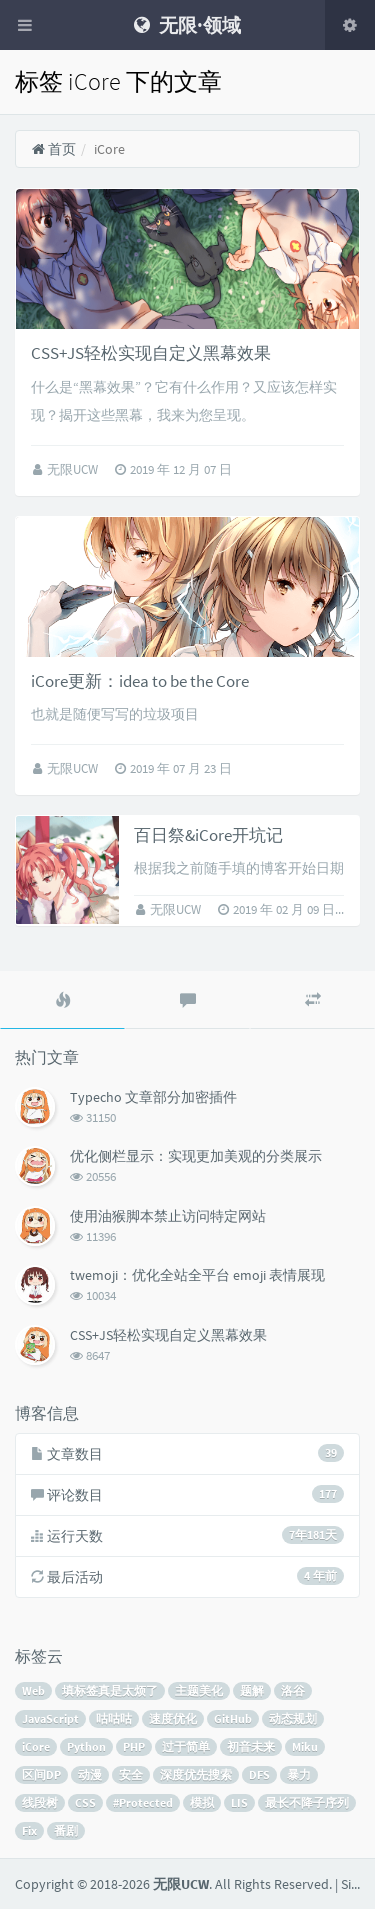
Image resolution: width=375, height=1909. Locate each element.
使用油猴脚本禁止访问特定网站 (168, 1216)
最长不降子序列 (307, 1802)
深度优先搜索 (196, 1774)
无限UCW (74, 469)
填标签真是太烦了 (110, 1690)
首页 (53, 149)
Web (33, 1690)
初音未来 (251, 1746)
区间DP (41, 1774)
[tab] (62, 1000)
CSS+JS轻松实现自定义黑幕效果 (151, 353)
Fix (29, 1830)
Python (86, 1746)
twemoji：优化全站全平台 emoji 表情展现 (197, 1275)
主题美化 (199, 1690)
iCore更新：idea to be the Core (140, 681)
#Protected (143, 1802)
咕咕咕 (114, 1718)
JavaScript (50, 1718)
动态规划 (293, 1718)
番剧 (66, 1830)
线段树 (40, 1802)
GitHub (233, 1718)
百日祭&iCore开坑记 (208, 835)
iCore (36, 1746)
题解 (252, 1690)
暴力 (299, 1774)
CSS (85, 1802)
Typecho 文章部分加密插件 (153, 1097)
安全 (131, 1774)
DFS (259, 1774)
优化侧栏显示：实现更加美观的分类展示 (196, 1156)
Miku (305, 1746)
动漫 (90, 1774)
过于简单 (186, 1746)
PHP (134, 1746)
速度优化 (173, 1718)
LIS (239, 1802)
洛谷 (293, 1690)
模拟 (202, 1802)
